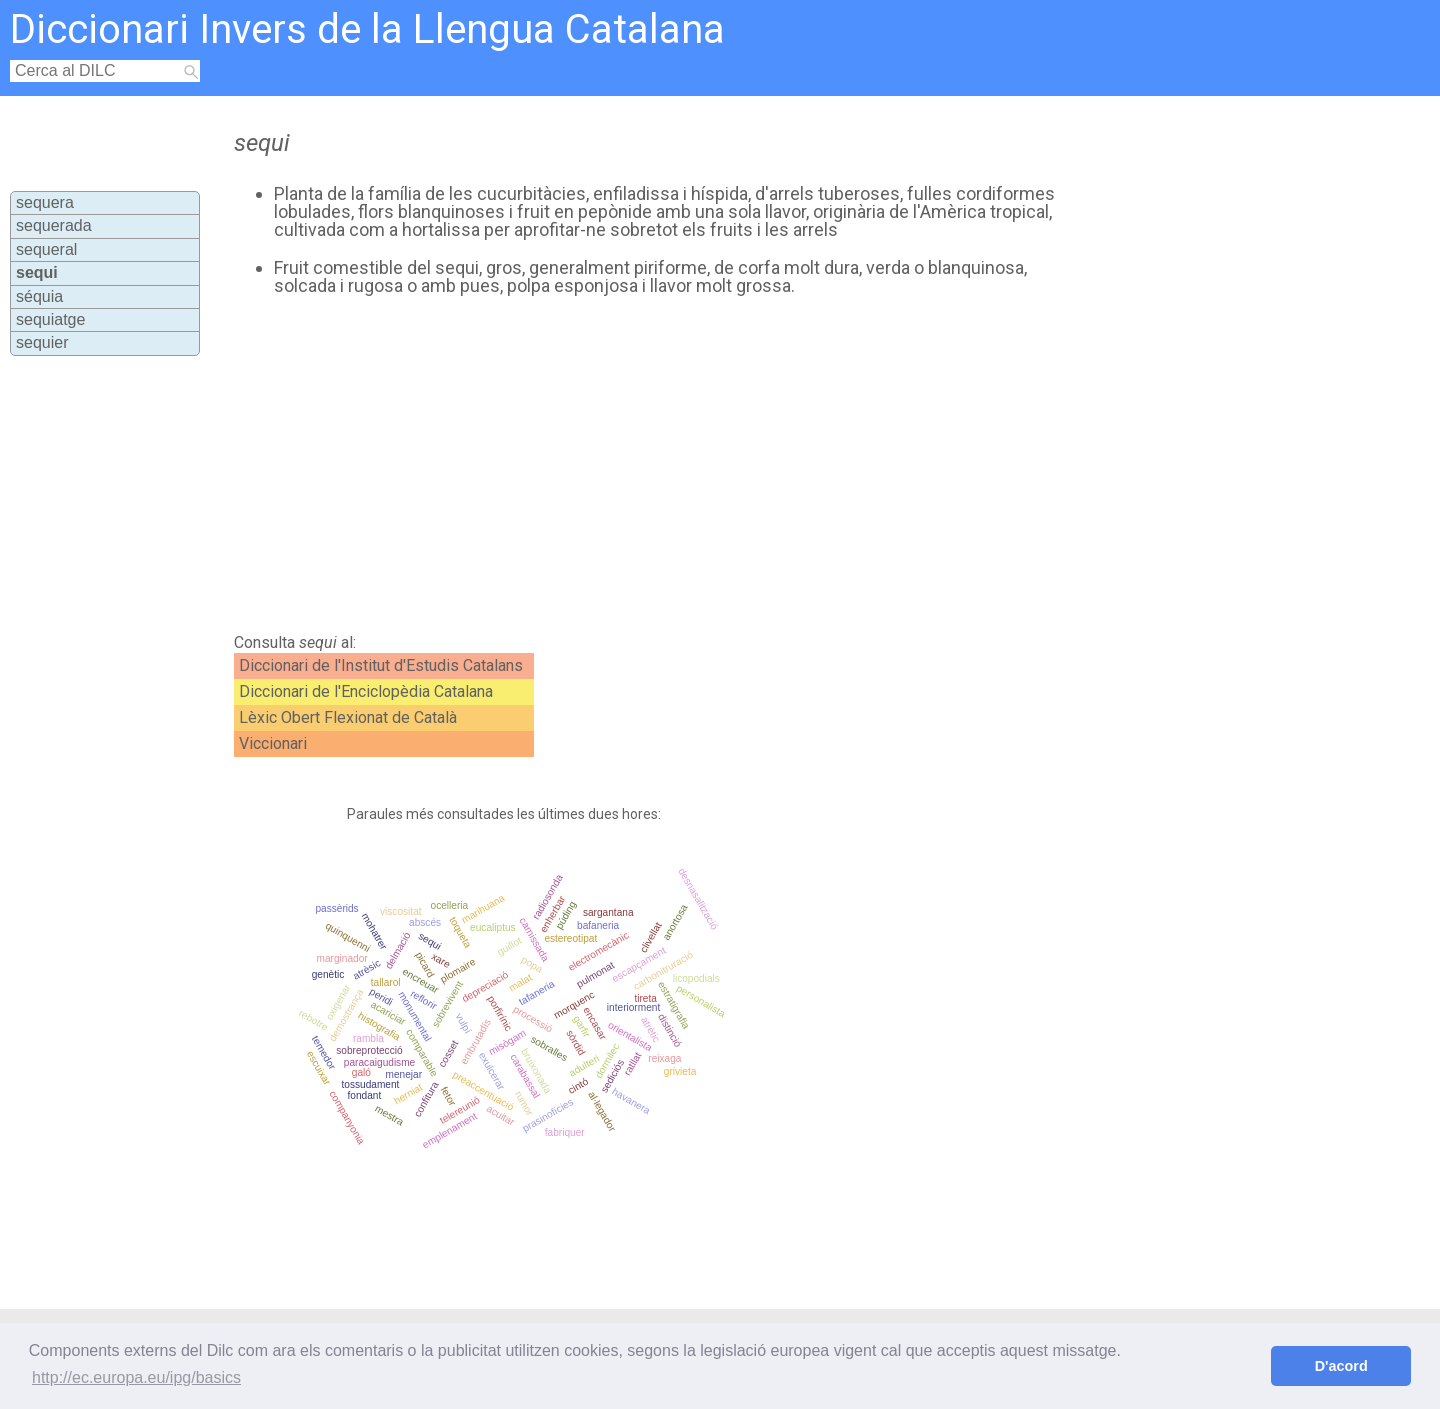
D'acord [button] (1341, 1366)
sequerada (54, 225)
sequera (45, 202)
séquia (39, 296)
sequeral (46, 249)
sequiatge (50, 319)
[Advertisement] (641, 465)
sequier (42, 342)
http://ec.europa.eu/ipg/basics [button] (136, 1377)
